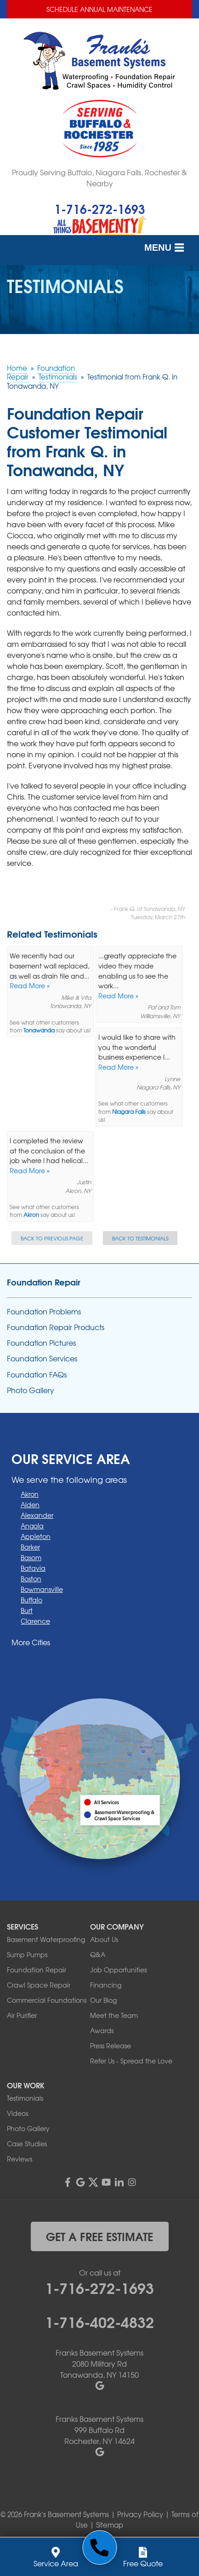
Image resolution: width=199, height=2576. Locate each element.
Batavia (33, 1568)
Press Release (110, 2045)
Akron (31, 1215)
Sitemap (109, 2525)
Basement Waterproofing (46, 1939)
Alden (30, 1504)
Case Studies (27, 2143)
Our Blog (103, 2000)
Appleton (36, 1536)
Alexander (37, 1515)
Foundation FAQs (37, 1374)
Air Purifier (22, 2015)
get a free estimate (99, 2236)
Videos (17, 2113)
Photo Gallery (30, 1390)
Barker (30, 1546)
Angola (32, 1525)
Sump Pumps (27, 1954)
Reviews (19, 2158)
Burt (27, 1610)
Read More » (30, 985)
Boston (31, 1578)
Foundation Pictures (41, 1342)
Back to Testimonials (140, 1238)
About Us (104, 1939)
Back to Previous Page (52, 1238)
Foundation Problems (44, 1311)
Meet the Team (114, 2015)
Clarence (35, 1620)
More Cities (30, 1642)
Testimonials (25, 2098)
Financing (105, 1984)
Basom (31, 1557)
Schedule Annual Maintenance (99, 9)
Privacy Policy (140, 2514)
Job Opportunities (118, 1969)
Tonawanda (39, 1030)
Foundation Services (42, 1358)
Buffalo (31, 1599)
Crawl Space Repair (38, 1984)
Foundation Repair (43, 1281)
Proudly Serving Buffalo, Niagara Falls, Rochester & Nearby (99, 178)
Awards (102, 2030)
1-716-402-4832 (99, 2321)
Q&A (97, 1954)
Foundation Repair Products (55, 1327)
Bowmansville (42, 1589)
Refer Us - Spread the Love (131, 2060)
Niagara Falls (129, 1112)
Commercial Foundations (46, 2000)
